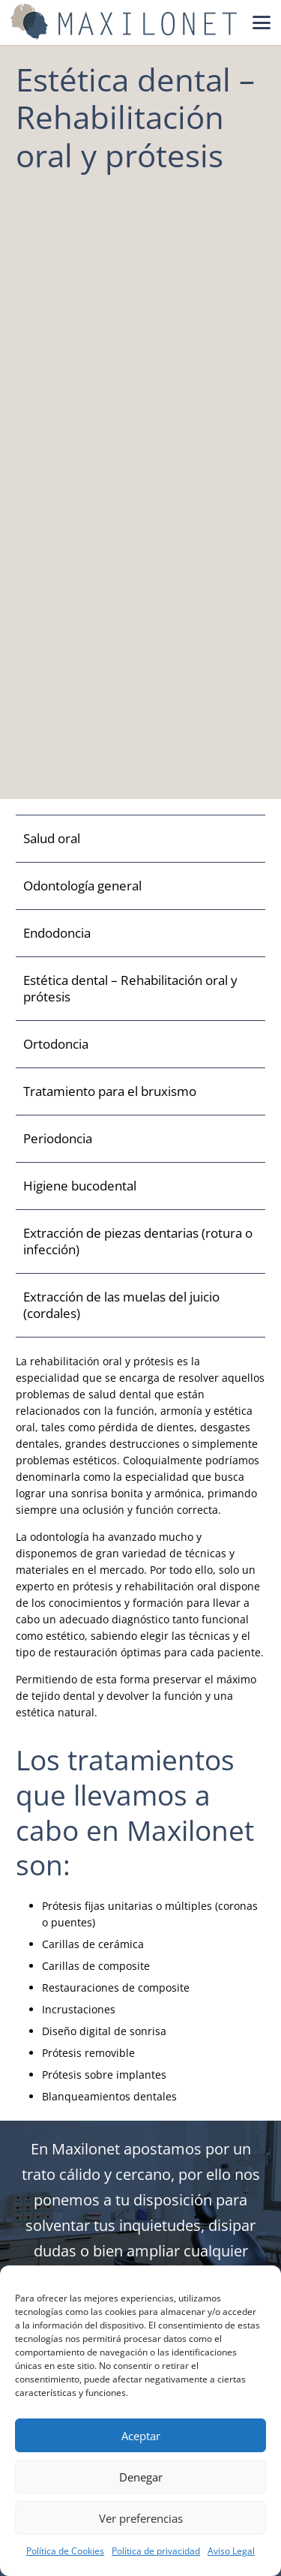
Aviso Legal (231, 2550)
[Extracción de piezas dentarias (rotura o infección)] (140, 1242)
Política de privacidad (156, 2550)
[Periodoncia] (140, 1139)
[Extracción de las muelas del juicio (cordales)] (140, 1306)
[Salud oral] (140, 839)
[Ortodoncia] (140, 1044)
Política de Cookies (65, 2550)
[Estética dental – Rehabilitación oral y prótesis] (140, 989)
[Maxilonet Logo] (123, 22)
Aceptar (140, 2435)
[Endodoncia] (140, 933)
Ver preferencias (141, 2518)
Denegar (141, 2476)
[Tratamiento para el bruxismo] (140, 1091)
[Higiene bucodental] (140, 1186)
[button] (261, 23)
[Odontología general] (140, 886)
